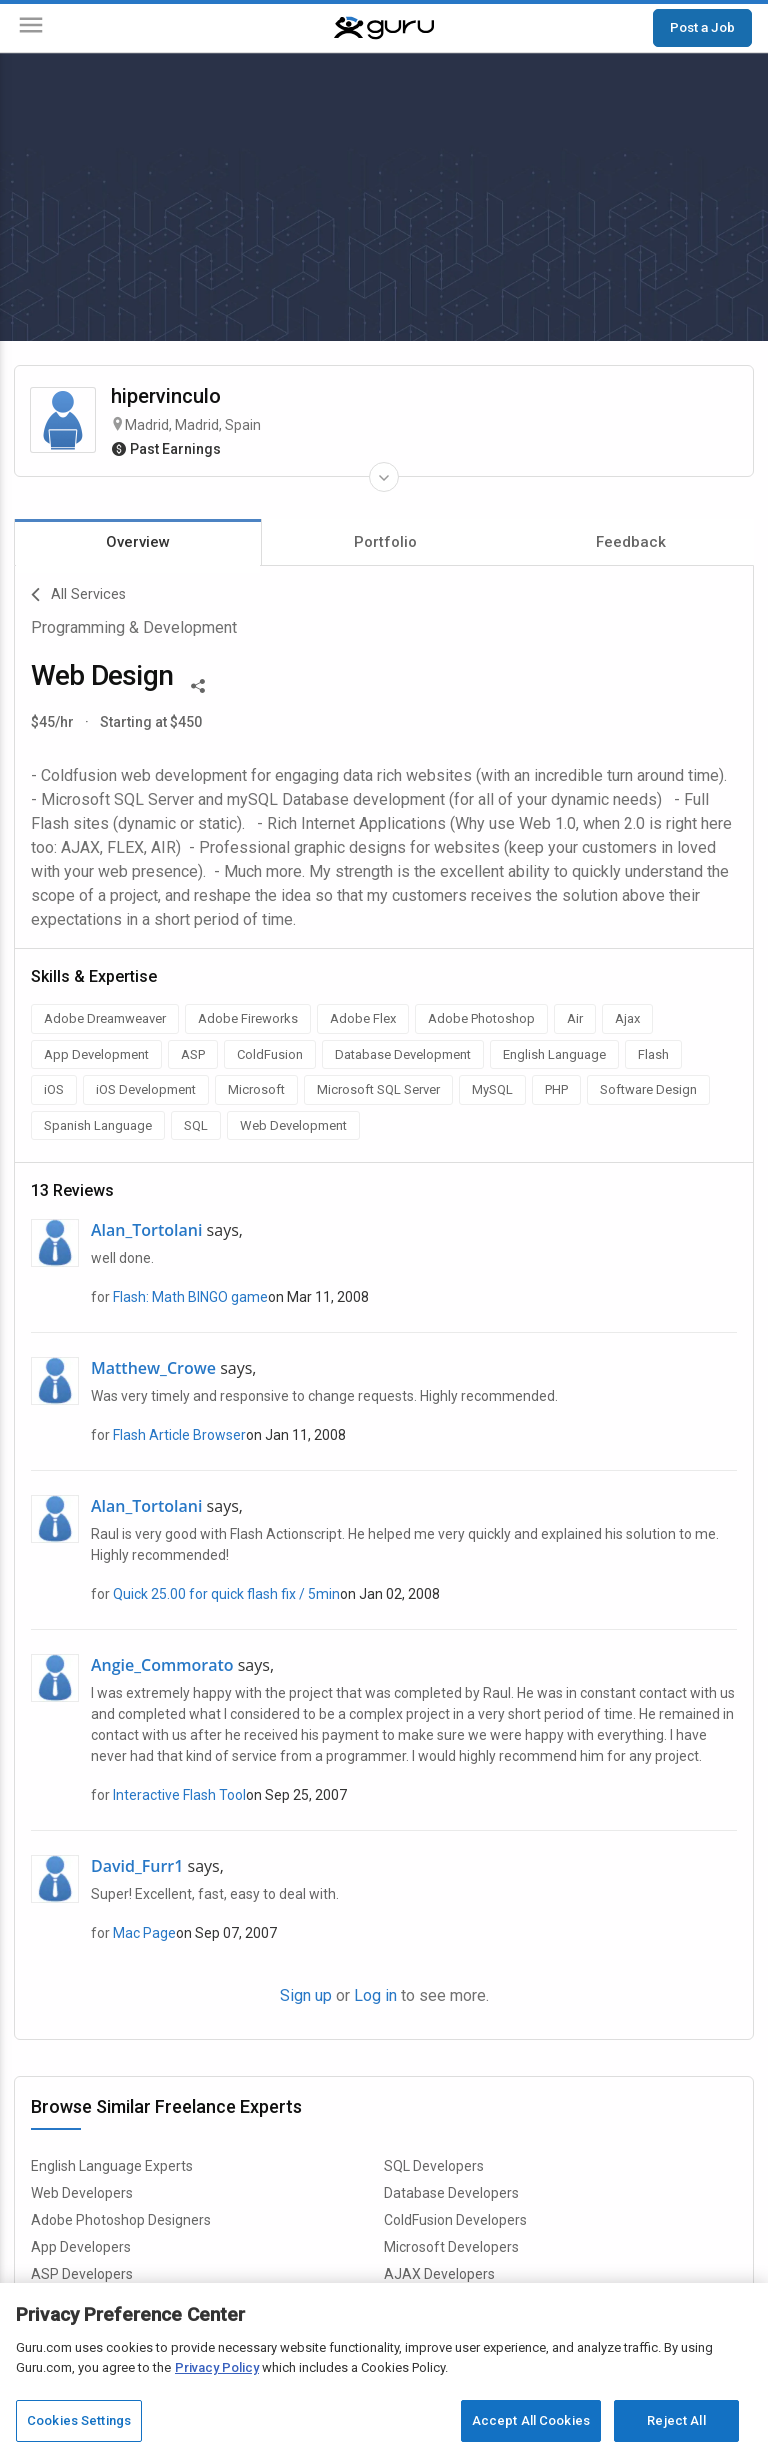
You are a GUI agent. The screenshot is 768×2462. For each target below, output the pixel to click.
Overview (138, 542)
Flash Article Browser (179, 1435)
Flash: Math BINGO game (190, 1297)
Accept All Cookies (531, 2420)
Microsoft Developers (451, 2247)
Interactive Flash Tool (179, 1795)
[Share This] (198, 684)
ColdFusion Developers (455, 2220)
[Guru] (384, 28)
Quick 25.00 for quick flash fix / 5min (226, 1594)
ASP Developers (82, 2274)
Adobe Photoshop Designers (121, 2220)
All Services (78, 595)
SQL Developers (434, 2166)
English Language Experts (112, 2166)
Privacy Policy (217, 2367)
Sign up (306, 1995)
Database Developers (451, 2193)
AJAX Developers (439, 2274)
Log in (375, 1995)
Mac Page (144, 1933)
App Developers (81, 2247)
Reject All (676, 2420)
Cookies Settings (79, 2420)
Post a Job (702, 27)
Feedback (631, 542)
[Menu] (31, 28)
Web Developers (82, 2193)
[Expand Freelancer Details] (384, 477)
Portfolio (385, 542)
